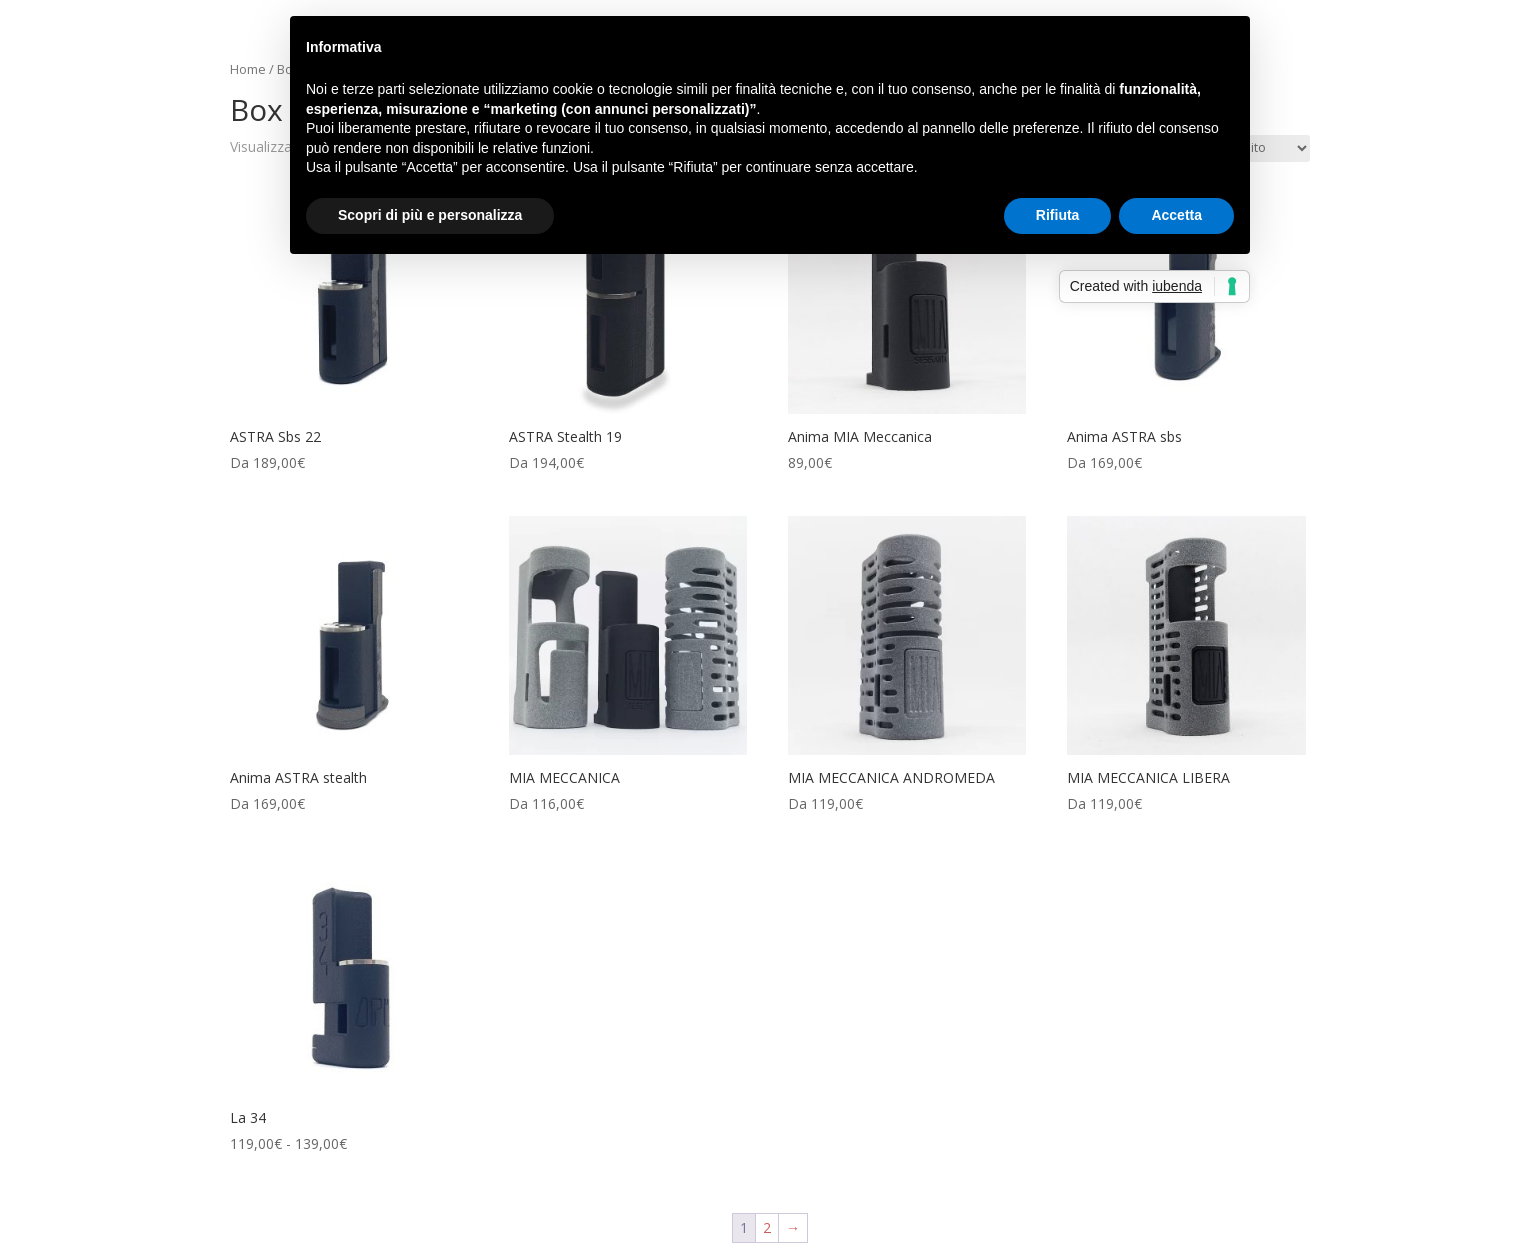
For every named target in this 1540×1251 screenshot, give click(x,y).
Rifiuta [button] (1058, 215)
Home (248, 69)
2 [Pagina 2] (767, 1227)
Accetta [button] (1176, 215)
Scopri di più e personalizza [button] (430, 215)
